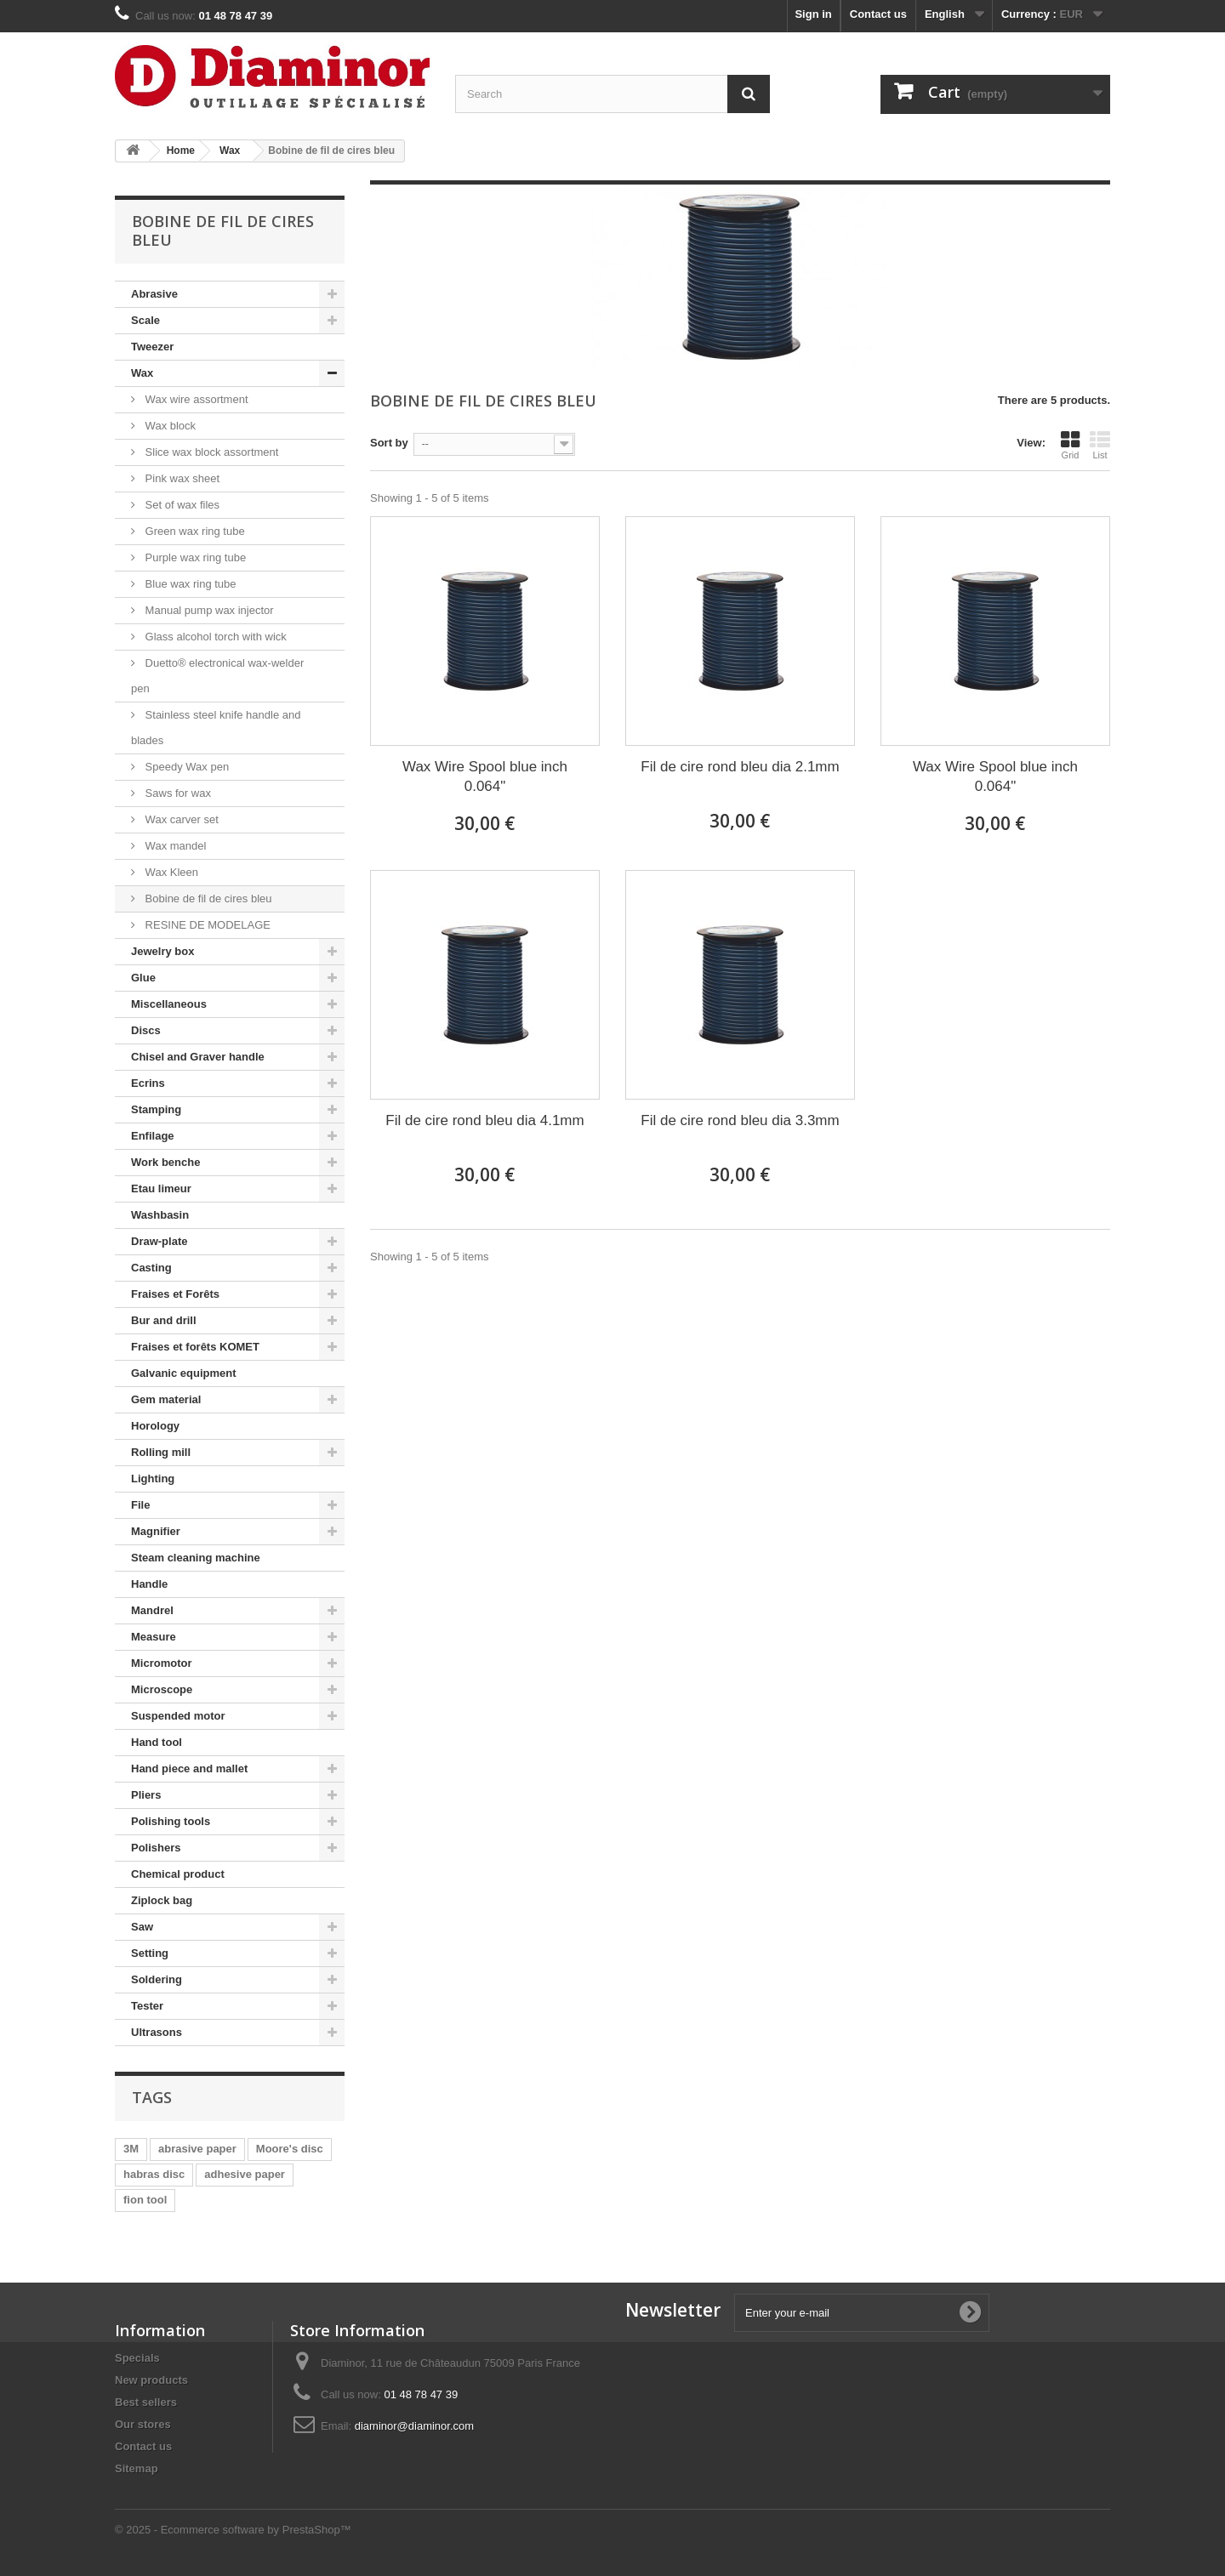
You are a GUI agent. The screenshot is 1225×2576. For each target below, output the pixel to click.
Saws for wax (176, 793)
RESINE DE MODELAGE (206, 924)
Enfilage (152, 1135)
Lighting (152, 1478)
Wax (142, 373)
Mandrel (152, 1610)
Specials (137, 2357)
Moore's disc (289, 2148)
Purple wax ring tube (194, 557)
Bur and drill (164, 1320)
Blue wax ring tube (189, 583)
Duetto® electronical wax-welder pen (217, 676)
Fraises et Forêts (175, 1294)
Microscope (161, 1689)
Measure (153, 1636)
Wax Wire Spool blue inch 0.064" (484, 776)
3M (131, 2148)
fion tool (145, 2199)
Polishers (156, 1847)
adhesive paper (244, 2174)
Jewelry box (162, 951)
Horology (155, 1425)
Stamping (156, 1109)
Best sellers (146, 2402)
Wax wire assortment (195, 399)
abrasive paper (197, 2148)
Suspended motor (178, 1715)
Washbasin (160, 1214)
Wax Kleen (170, 872)
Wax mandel (174, 845)
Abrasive (154, 293)
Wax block (169, 425)
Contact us (878, 14)
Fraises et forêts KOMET (195, 1346)
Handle (149, 1584)
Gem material (166, 1399)
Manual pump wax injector (208, 610)
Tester (147, 2005)
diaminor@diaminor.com (414, 2426)
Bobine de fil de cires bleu (206, 898)
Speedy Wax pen (185, 766)
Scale (145, 320)
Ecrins (148, 1083)
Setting (149, 1953)
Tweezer (152, 346)
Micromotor (161, 1663)
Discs (146, 1030)
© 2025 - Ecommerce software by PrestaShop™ (233, 2529)
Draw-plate (159, 1241)
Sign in (813, 14)
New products (151, 2380)
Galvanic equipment (183, 1373)
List (1100, 444)
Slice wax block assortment (210, 452)
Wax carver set (180, 819)
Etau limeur (161, 1188)
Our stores (143, 2424)
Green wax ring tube (193, 531)
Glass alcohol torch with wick (214, 636)
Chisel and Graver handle (198, 1056)
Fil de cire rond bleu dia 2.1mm (740, 767)
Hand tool (156, 1742)
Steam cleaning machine (195, 1557)
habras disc (154, 2174)
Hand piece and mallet (189, 1768)
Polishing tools (170, 1821)
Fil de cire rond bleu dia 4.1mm (484, 1120)
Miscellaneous (169, 1004)
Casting (151, 1267)
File (140, 1504)
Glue (143, 977)
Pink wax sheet (180, 478)
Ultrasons (156, 2032)
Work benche (165, 1162)
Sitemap (136, 2468)
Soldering (156, 1979)
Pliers (146, 1794)
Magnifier (155, 1531)
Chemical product (178, 1874)
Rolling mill (161, 1452)
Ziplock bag (161, 1900)
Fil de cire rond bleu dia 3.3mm (740, 1120)
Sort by (389, 442)
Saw (142, 1926)
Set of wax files (180, 504)
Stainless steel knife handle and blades (215, 727)
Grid (1070, 444)
